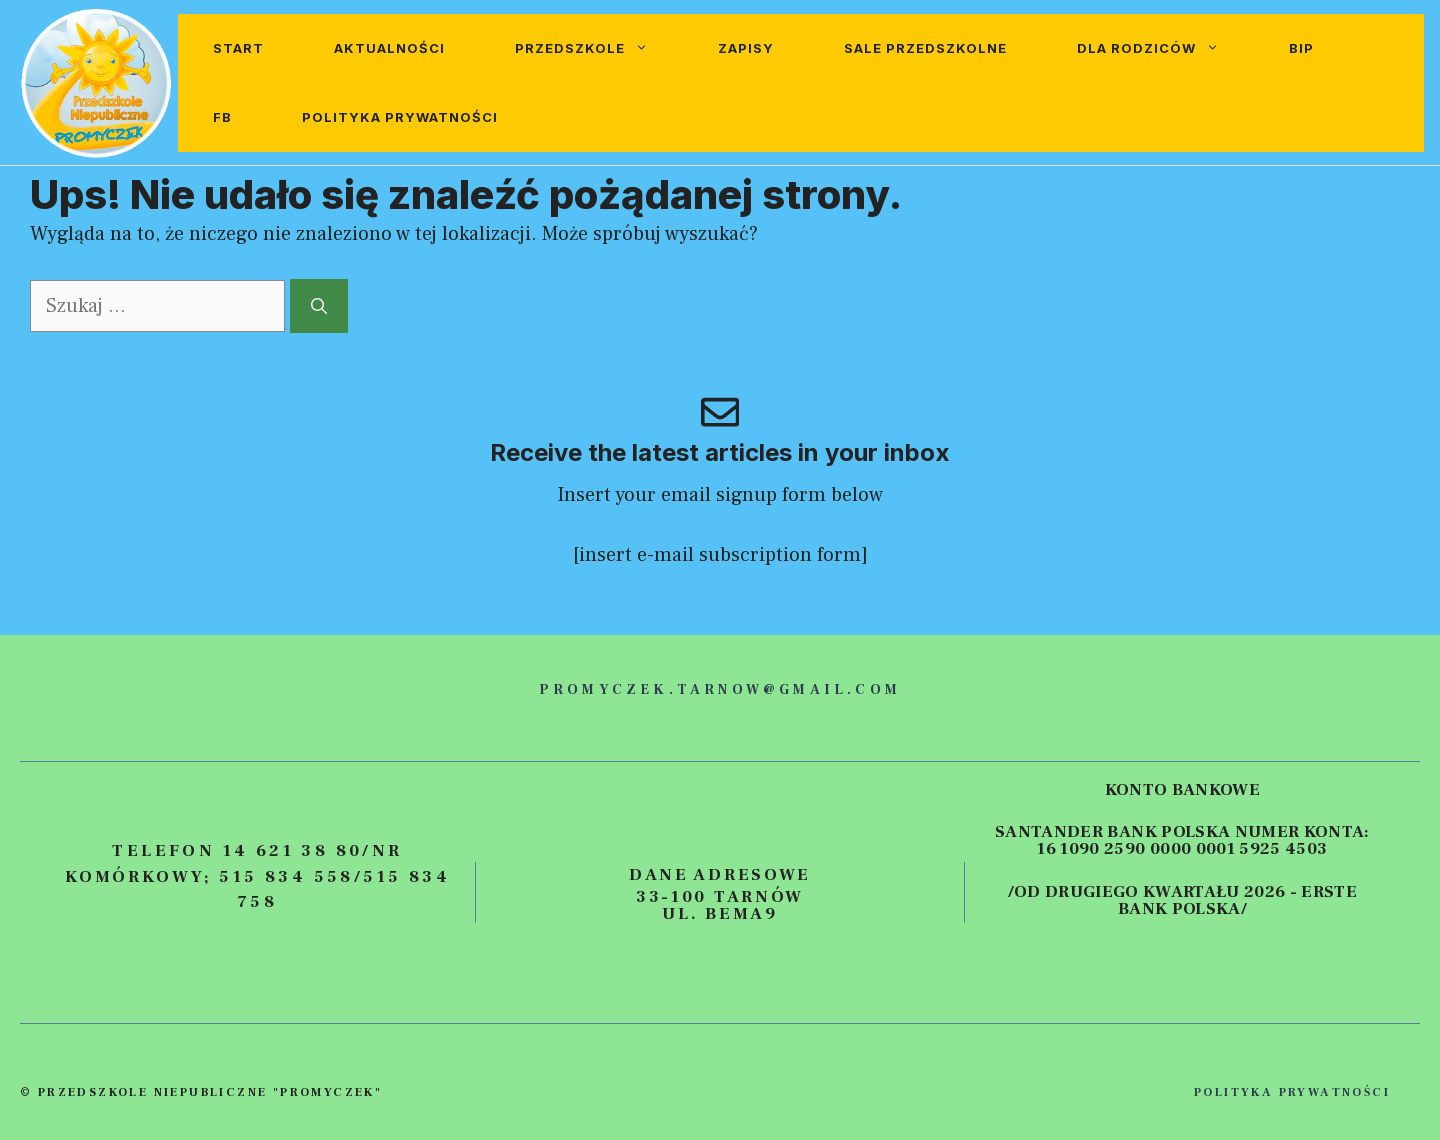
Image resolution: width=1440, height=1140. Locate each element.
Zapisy (746, 48)
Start (238, 48)
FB (222, 117)
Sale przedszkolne (925, 48)
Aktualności (389, 48)
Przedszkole (599, 48)
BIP (1301, 48)
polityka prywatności (1292, 1092)
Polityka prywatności (400, 117)
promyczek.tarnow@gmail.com (720, 690)
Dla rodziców (1165, 48)
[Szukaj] (319, 306)
